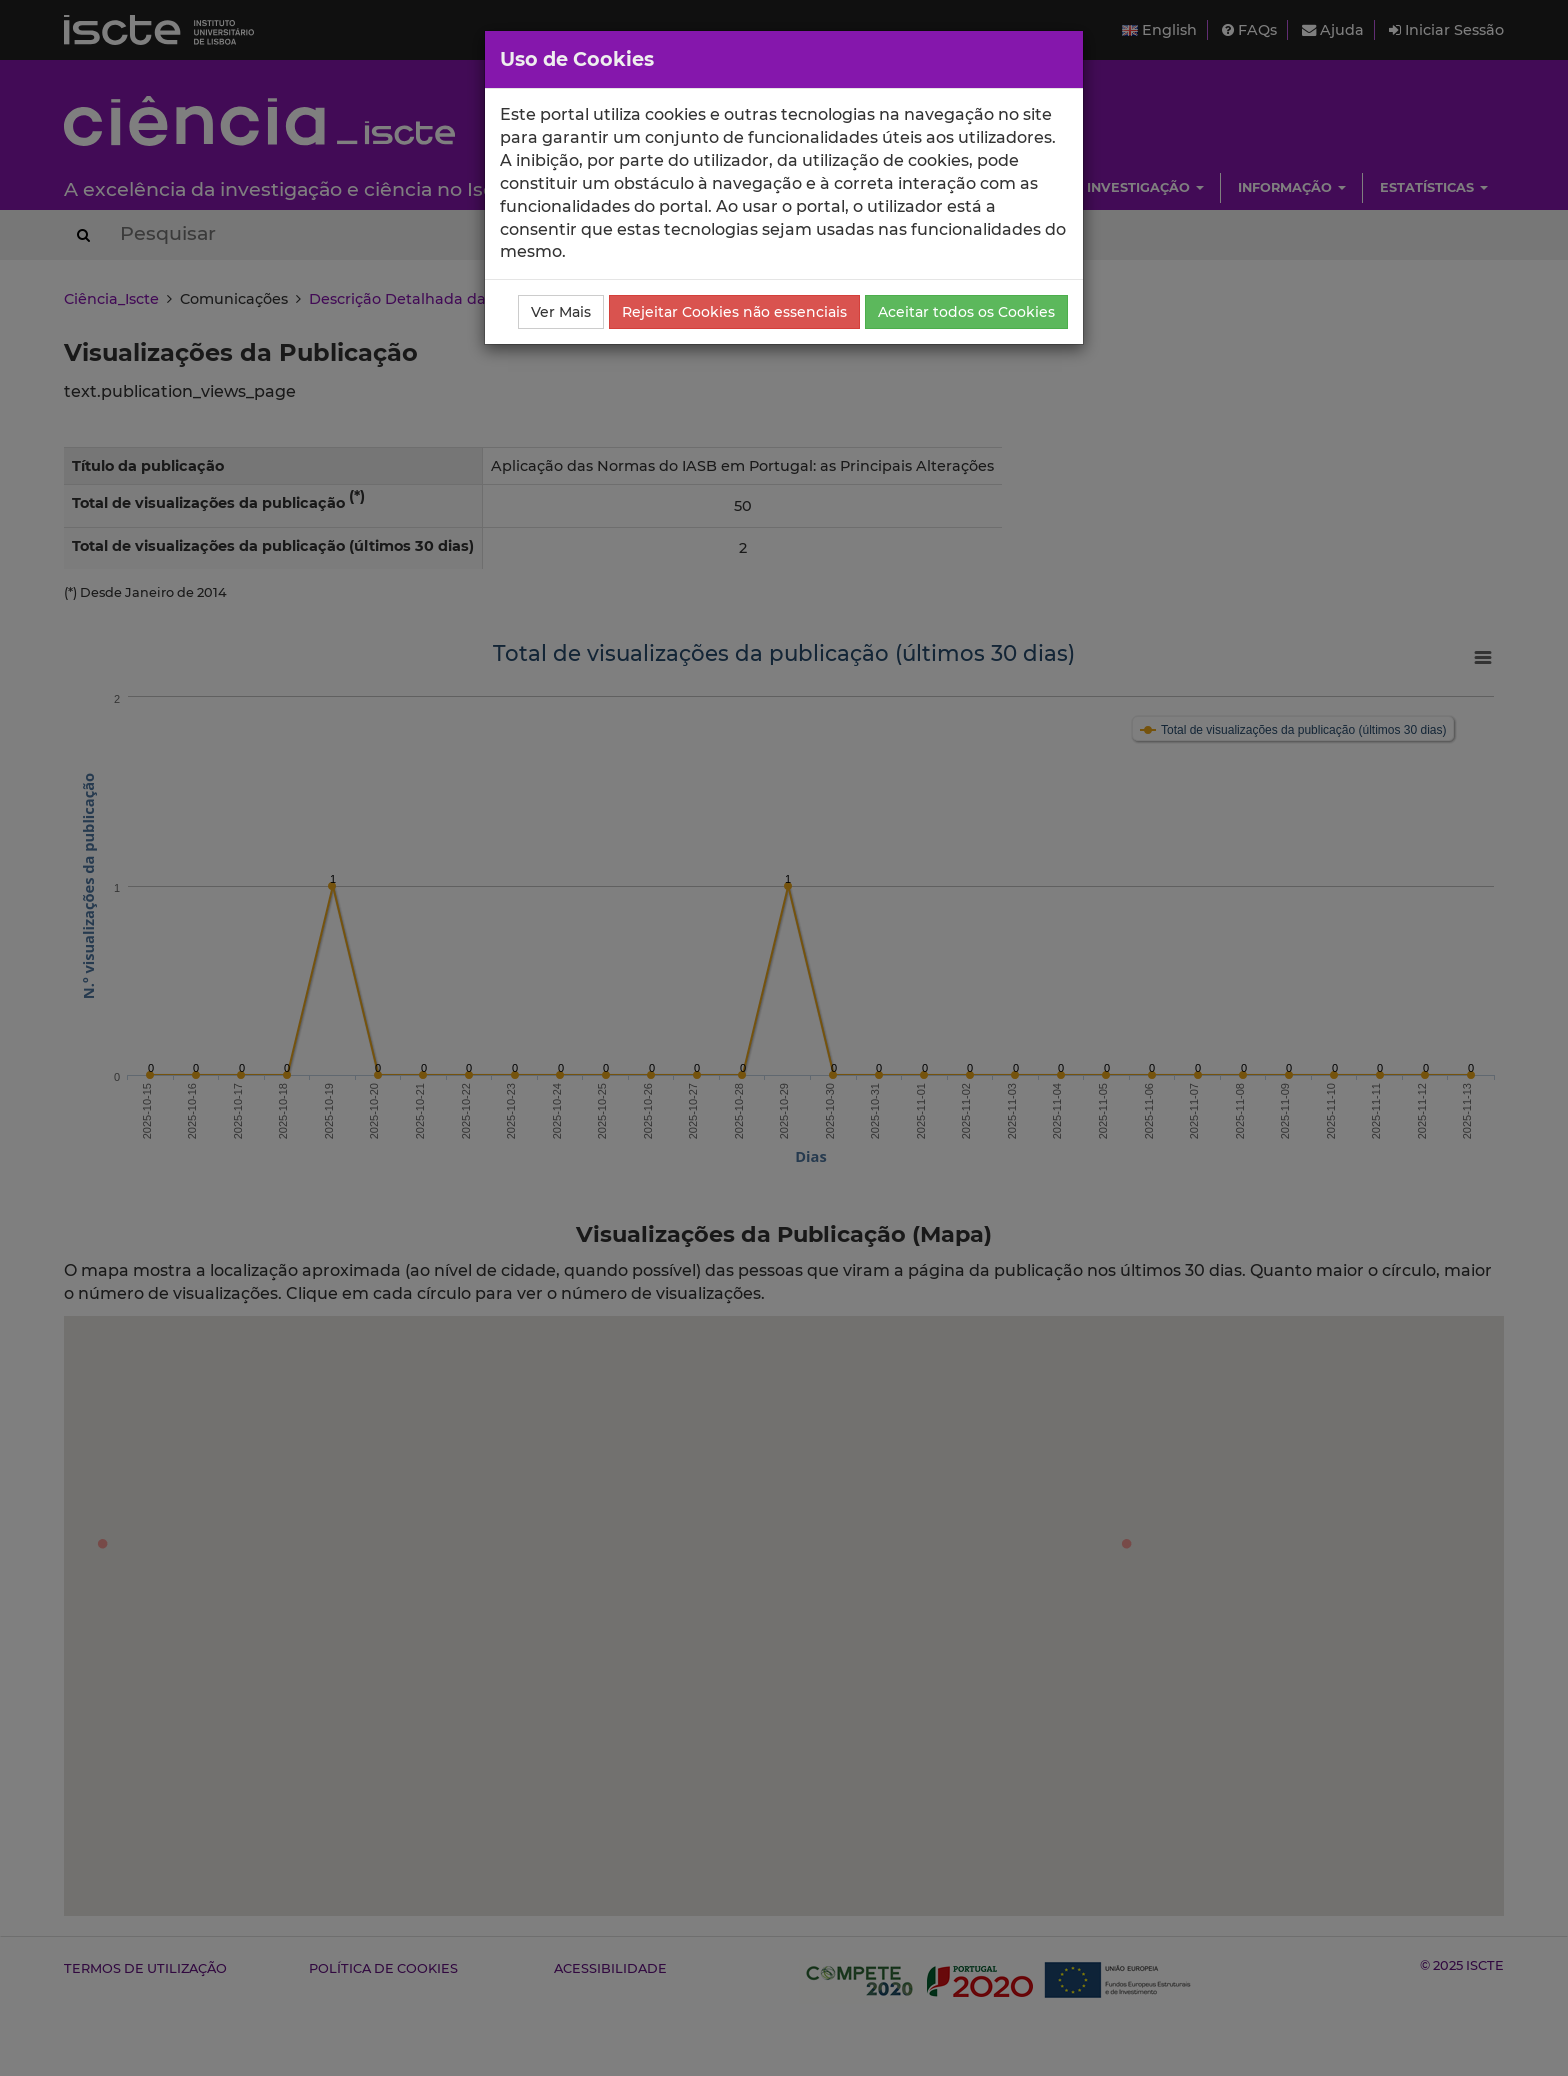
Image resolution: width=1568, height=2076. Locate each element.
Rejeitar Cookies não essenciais (734, 312)
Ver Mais (561, 312)
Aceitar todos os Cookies (966, 312)
